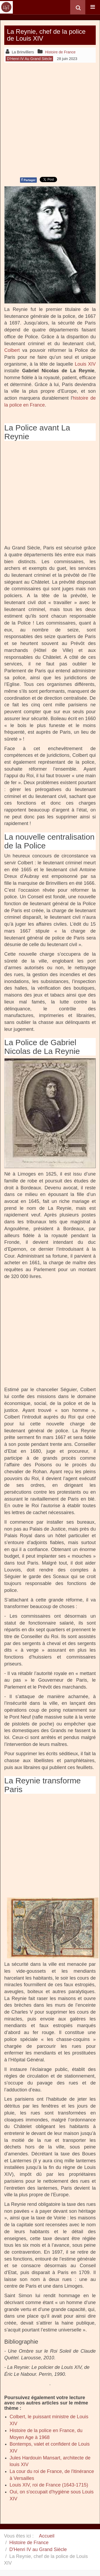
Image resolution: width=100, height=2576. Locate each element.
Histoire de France (29, 2542)
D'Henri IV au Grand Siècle (38, 2549)
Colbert (12, 350)
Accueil (46, 2536)
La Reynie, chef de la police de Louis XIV (46, 35)
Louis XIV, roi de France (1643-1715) (49, 2485)
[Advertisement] (50, 119)
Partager (28, 180)
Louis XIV (85, 364)
